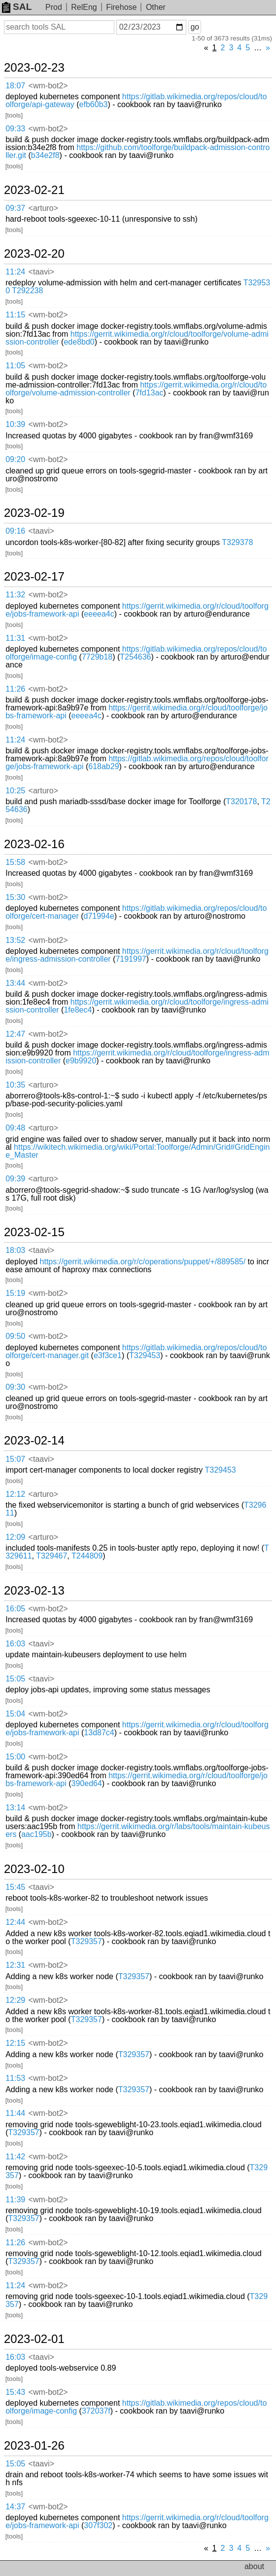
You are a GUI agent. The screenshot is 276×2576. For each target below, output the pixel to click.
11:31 (15, 638)
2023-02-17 (34, 577)
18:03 (15, 1250)
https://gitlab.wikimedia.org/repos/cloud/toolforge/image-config (136, 2407)
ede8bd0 (79, 342)
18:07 (15, 85)
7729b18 (97, 657)
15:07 (15, 1459)
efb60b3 (93, 104)
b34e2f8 (45, 155)
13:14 (15, 1807)
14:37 (15, 2506)
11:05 (15, 365)
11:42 (15, 2156)
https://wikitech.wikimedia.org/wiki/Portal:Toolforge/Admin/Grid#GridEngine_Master (137, 1151)
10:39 (15, 424)
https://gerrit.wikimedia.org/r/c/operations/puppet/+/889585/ (143, 1261)
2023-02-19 (34, 513)
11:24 (15, 272)
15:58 (15, 862)
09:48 (15, 1128)
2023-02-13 (34, 1591)
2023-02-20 (34, 254)
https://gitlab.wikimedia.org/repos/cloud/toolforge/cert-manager (136, 912)
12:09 (15, 1537)
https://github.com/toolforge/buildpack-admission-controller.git (137, 151)
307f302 (98, 2525)
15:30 (15, 897)
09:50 (15, 1336)
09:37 (15, 208)
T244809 (87, 1556)
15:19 (15, 1293)
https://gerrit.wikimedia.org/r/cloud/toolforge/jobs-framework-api (137, 610)
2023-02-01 (34, 2339)
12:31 (15, 1965)
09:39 (15, 1178)
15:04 (15, 1714)
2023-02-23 (34, 68)
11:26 (15, 689)
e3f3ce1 (108, 1355)
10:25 (15, 790)
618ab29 (103, 766)
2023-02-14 (34, 1440)
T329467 (51, 1556)
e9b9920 (81, 1060)
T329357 (86, 1941)
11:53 (15, 2078)
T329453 (144, 1355)
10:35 (15, 1085)
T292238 (27, 290)
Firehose (121, 7)
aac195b (36, 1834)
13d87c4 (99, 1732)
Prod (53, 7)
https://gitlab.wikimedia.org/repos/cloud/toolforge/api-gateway (136, 100)
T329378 (237, 542)
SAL (17, 6)
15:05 (15, 1679)
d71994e (98, 916)
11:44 (15, 2113)
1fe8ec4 (78, 1010)
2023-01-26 (34, 2446)
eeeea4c (99, 614)
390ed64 (86, 1783)
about (254, 2566)
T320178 (241, 801)
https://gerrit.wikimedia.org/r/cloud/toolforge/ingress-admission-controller (137, 1006)
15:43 (15, 2392)
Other (156, 7)
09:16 (15, 531)
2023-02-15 (34, 1232)
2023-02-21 (34, 190)
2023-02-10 (34, 1869)
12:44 (15, 1922)
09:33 (15, 128)
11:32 (15, 594)
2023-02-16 (34, 844)
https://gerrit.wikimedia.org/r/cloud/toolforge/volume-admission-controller (137, 338)
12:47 (15, 1034)
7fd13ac (149, 393)
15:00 (15, 1757)
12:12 (15, 1494)
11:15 (15, 315)
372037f (96, 2411)
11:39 (15, 2199)
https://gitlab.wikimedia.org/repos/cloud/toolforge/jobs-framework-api (137, 762)
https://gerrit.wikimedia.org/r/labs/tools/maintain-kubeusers (137, 1830)
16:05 (15, 1608)
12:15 (15, 2043)
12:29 (15, 2000)
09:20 (15, 459)
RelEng (84, 7)
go (194, 27)
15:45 (15, 1887)
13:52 (15, 940)
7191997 (130, 959)
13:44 (15, 983)
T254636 (135, 657)
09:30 (15, 1387)
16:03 (15, 1643)
